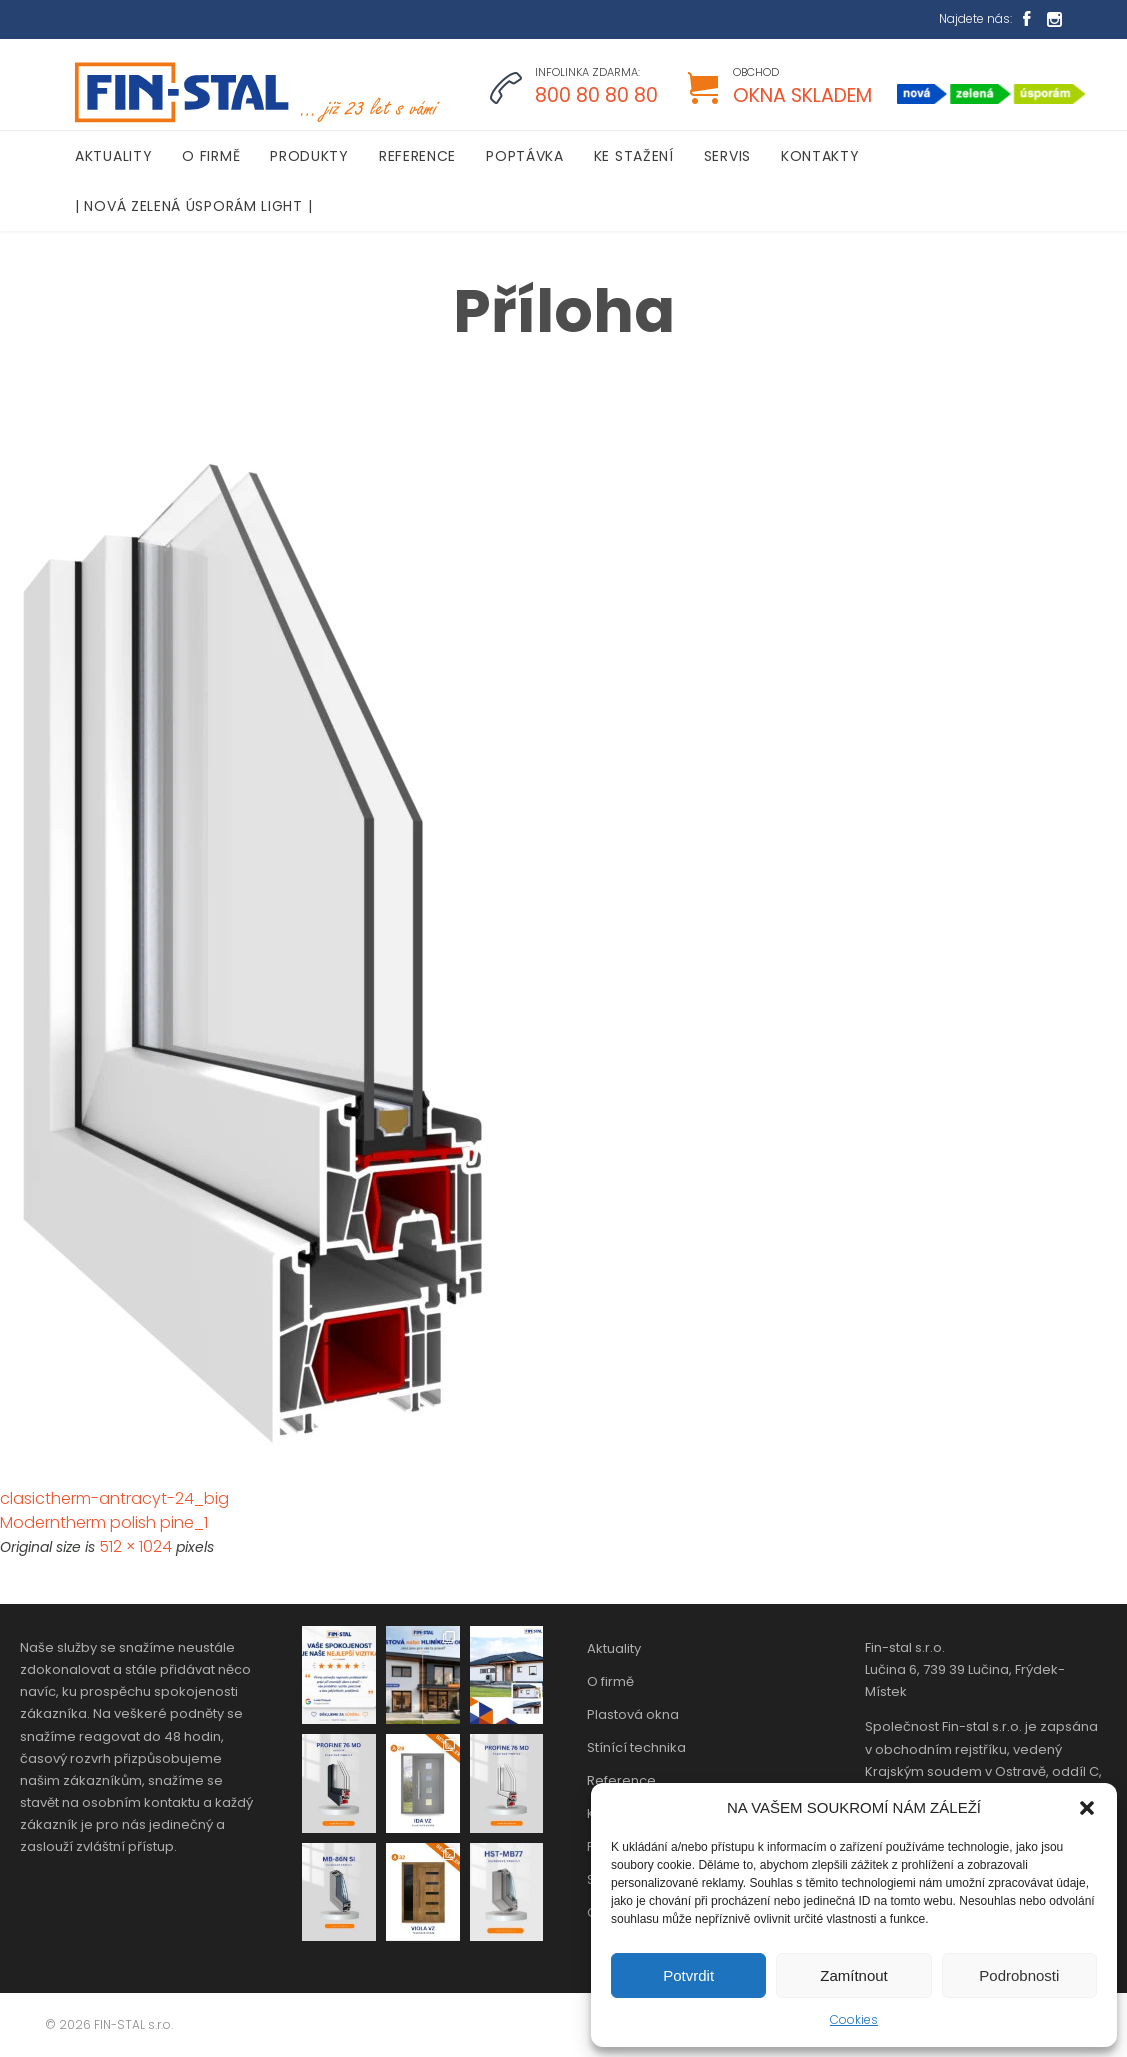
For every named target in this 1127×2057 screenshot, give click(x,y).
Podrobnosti (1019, 1975)
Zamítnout (854, 1975)
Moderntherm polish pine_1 (104, 1522)
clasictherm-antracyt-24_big (114, 1498)
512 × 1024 (135, 1546)
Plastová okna (633, 1714)
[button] (1087, 1808)
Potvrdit (688, 1975)
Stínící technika (636, 1747)
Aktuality (614, 1648)
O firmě (610, 1681)
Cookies (854, 2019)
